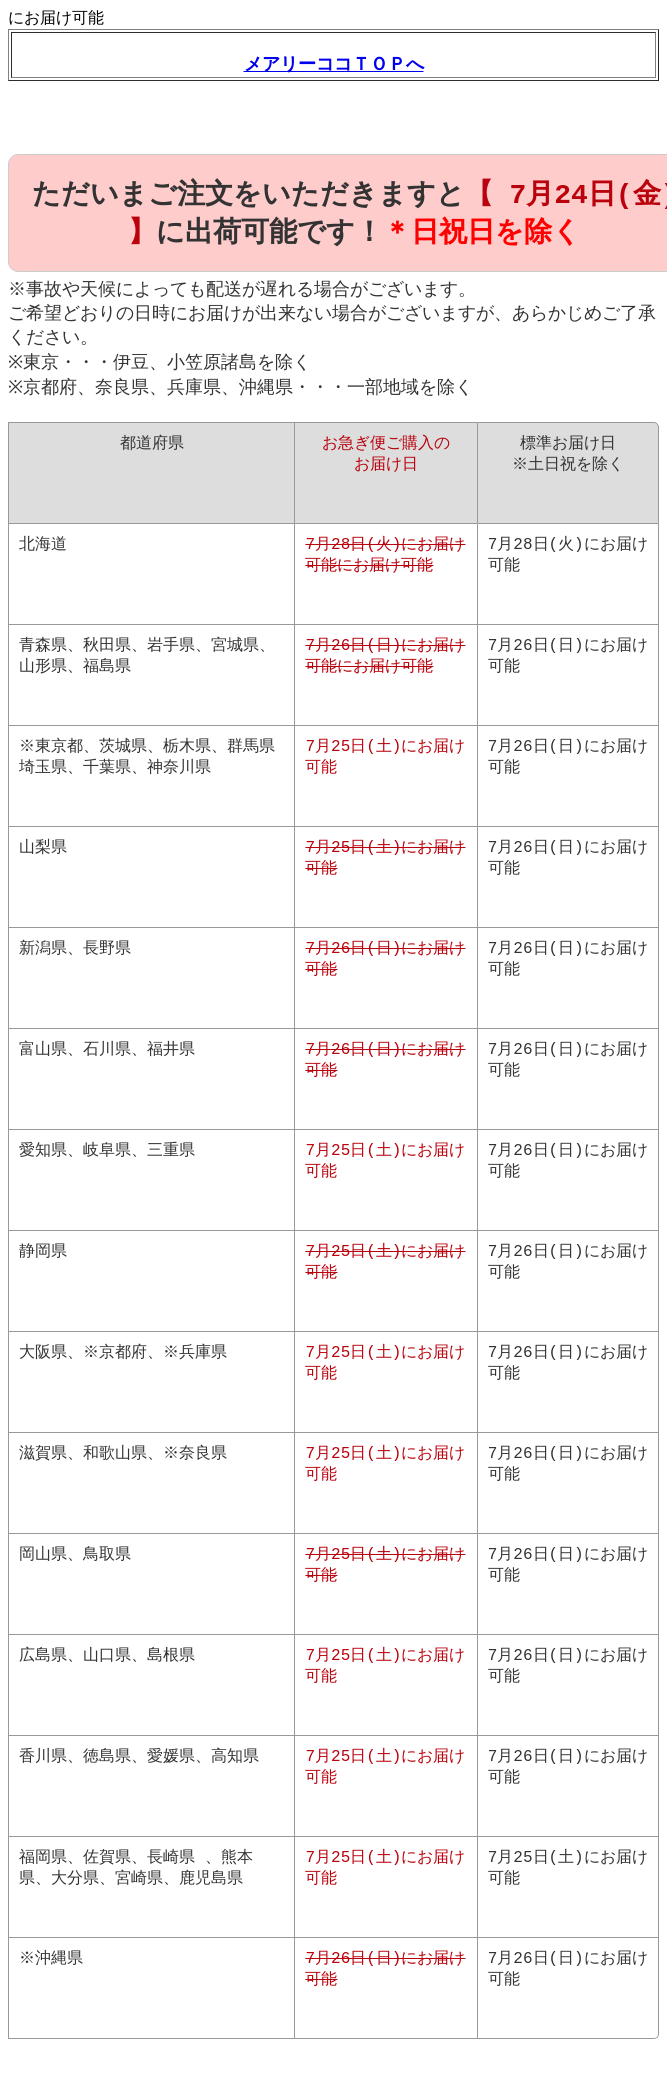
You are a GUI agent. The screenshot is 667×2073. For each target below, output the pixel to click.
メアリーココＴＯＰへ (334, 64)
